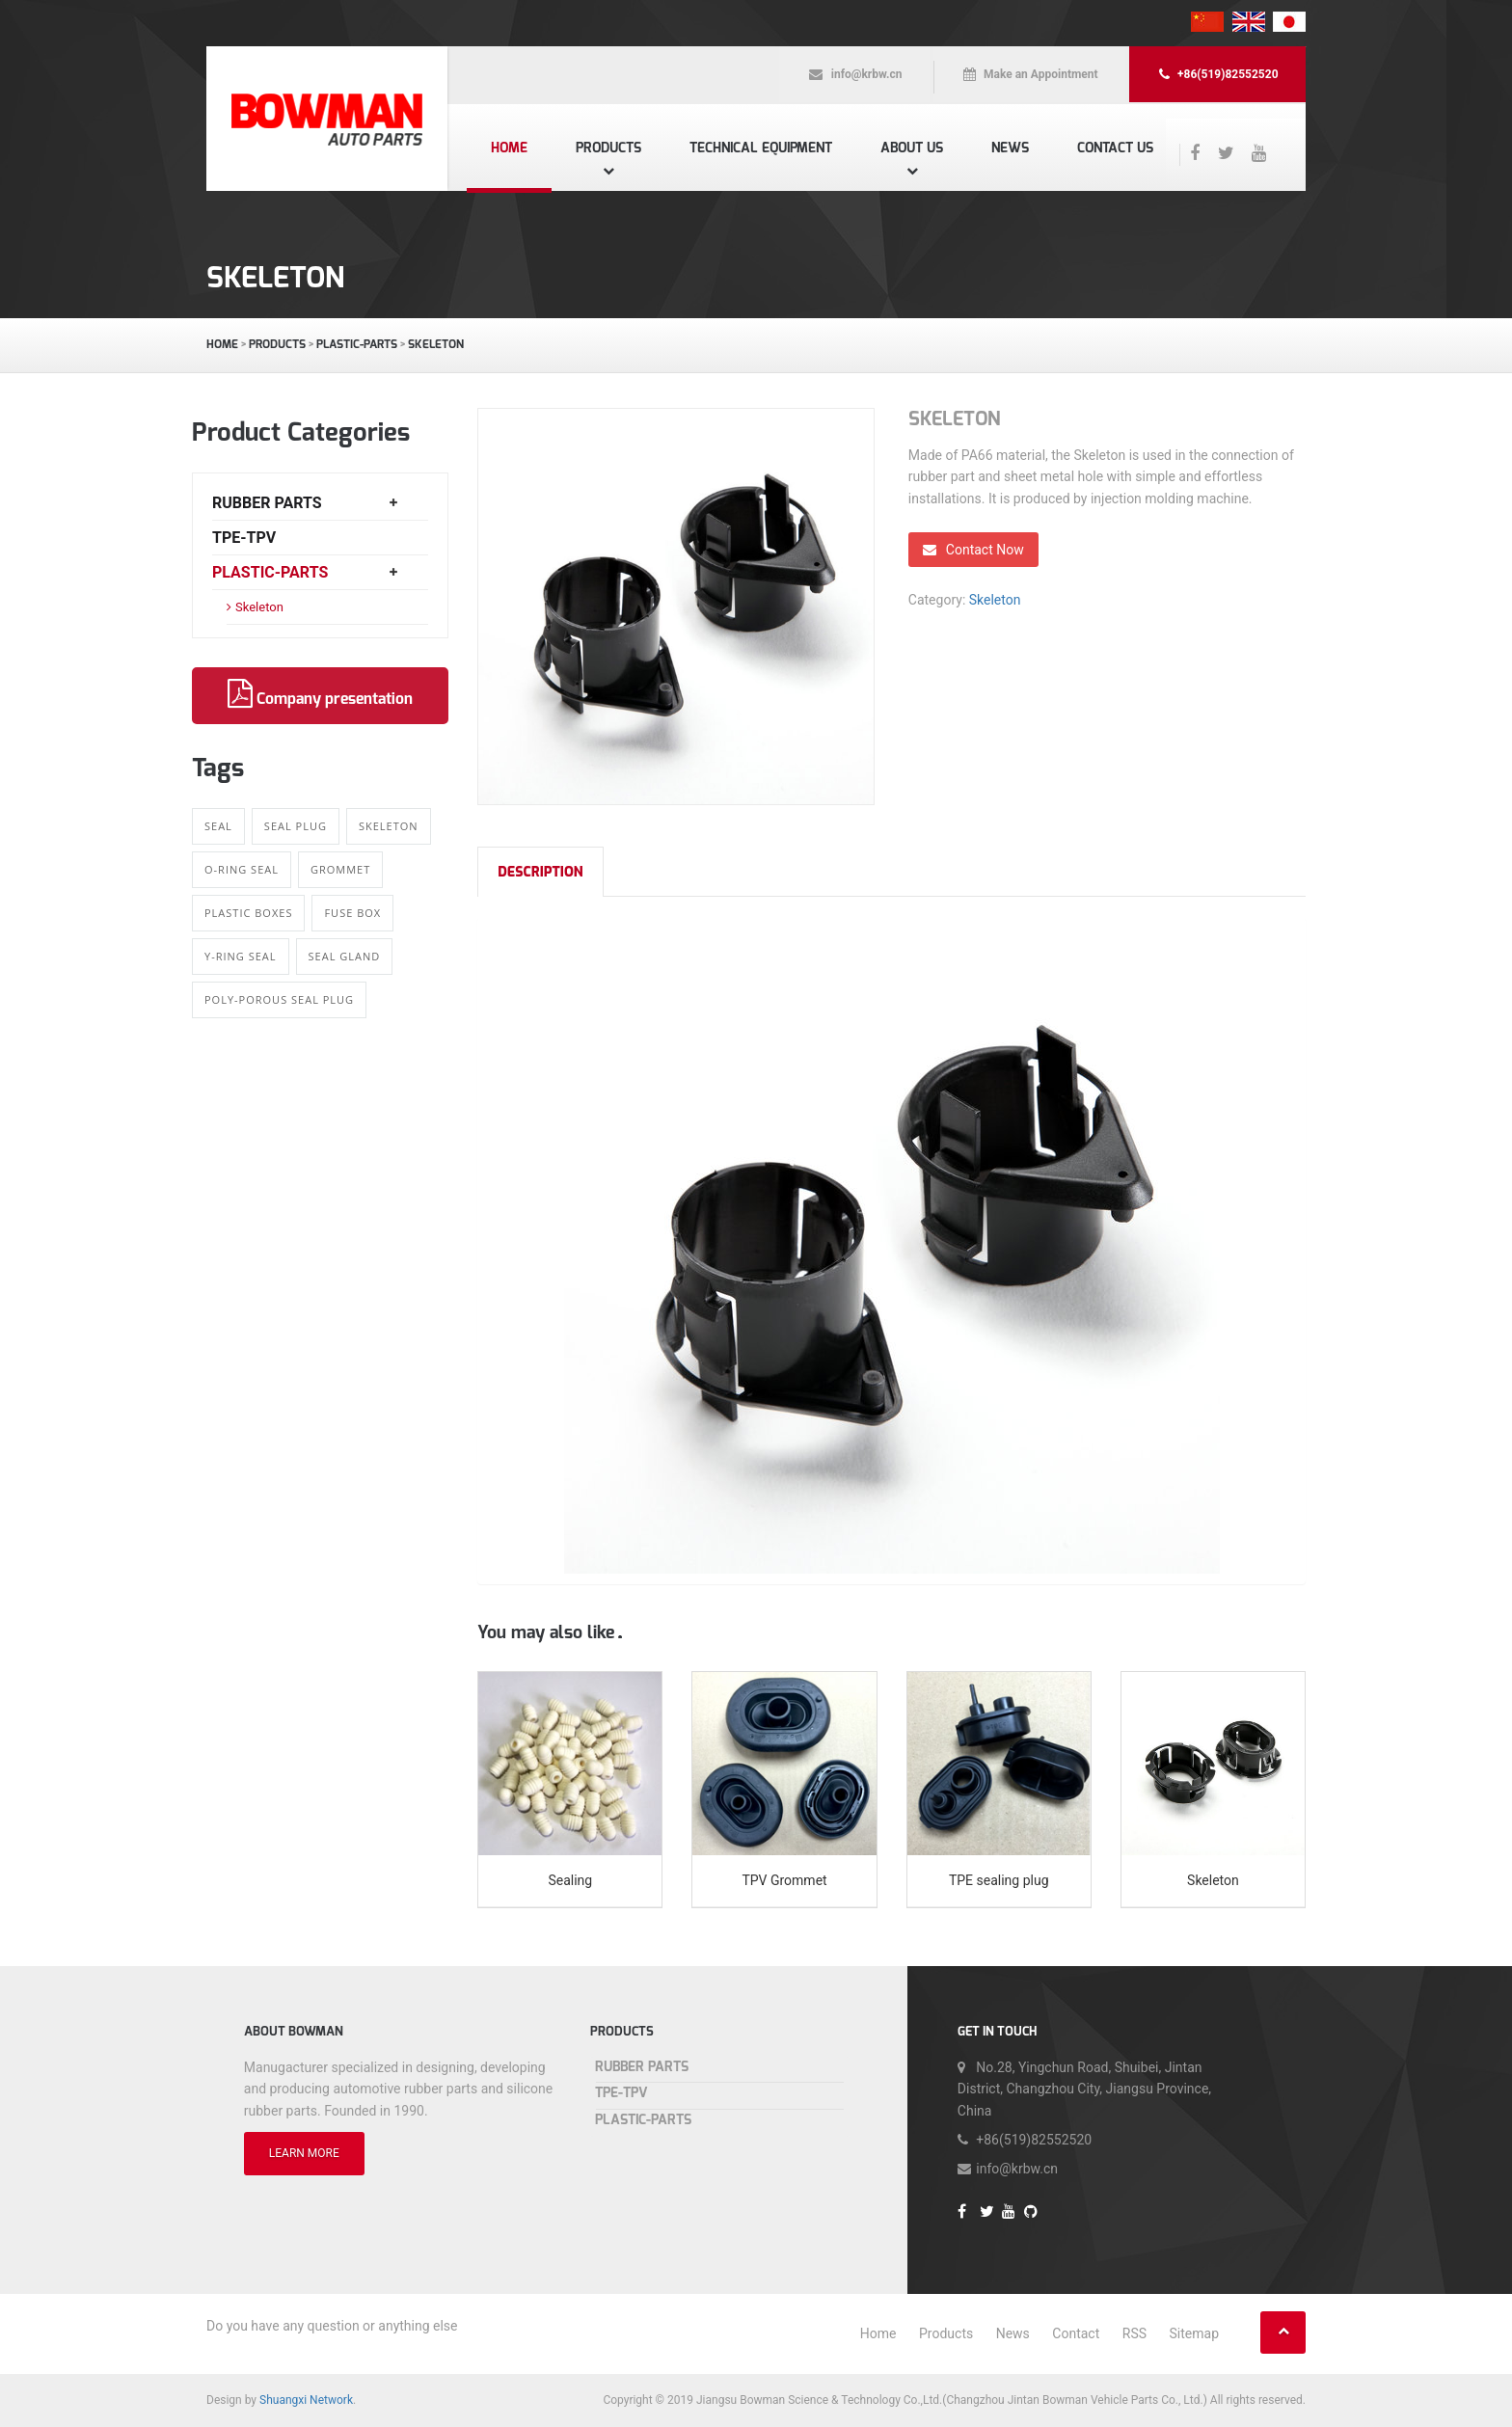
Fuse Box (352, 912)
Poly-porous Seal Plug (279, 999)
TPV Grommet (784, 1880)
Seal (218, 826)
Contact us (1115, 148)
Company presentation (320, 694)
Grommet (340, 869)
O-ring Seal (241, 869)
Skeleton (436, 344)
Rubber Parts (267, 503)
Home (509, 148)
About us (911, 148)
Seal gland (345, 956)
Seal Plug (295, 826)
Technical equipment (760, 148)
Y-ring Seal (240, 956)
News (1010, 148)
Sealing (570, 1880)
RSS (1134, 2333)
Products (608, 148)
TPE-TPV (244, 537)
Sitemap (1194, 2333)
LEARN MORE (304, 2153)
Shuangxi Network (306, 2400)
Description (540, 872)
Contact (1075, 2333)
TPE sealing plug (999, 1880)
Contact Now (973, 549)
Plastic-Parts (356, 344)
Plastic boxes (248, 912)
